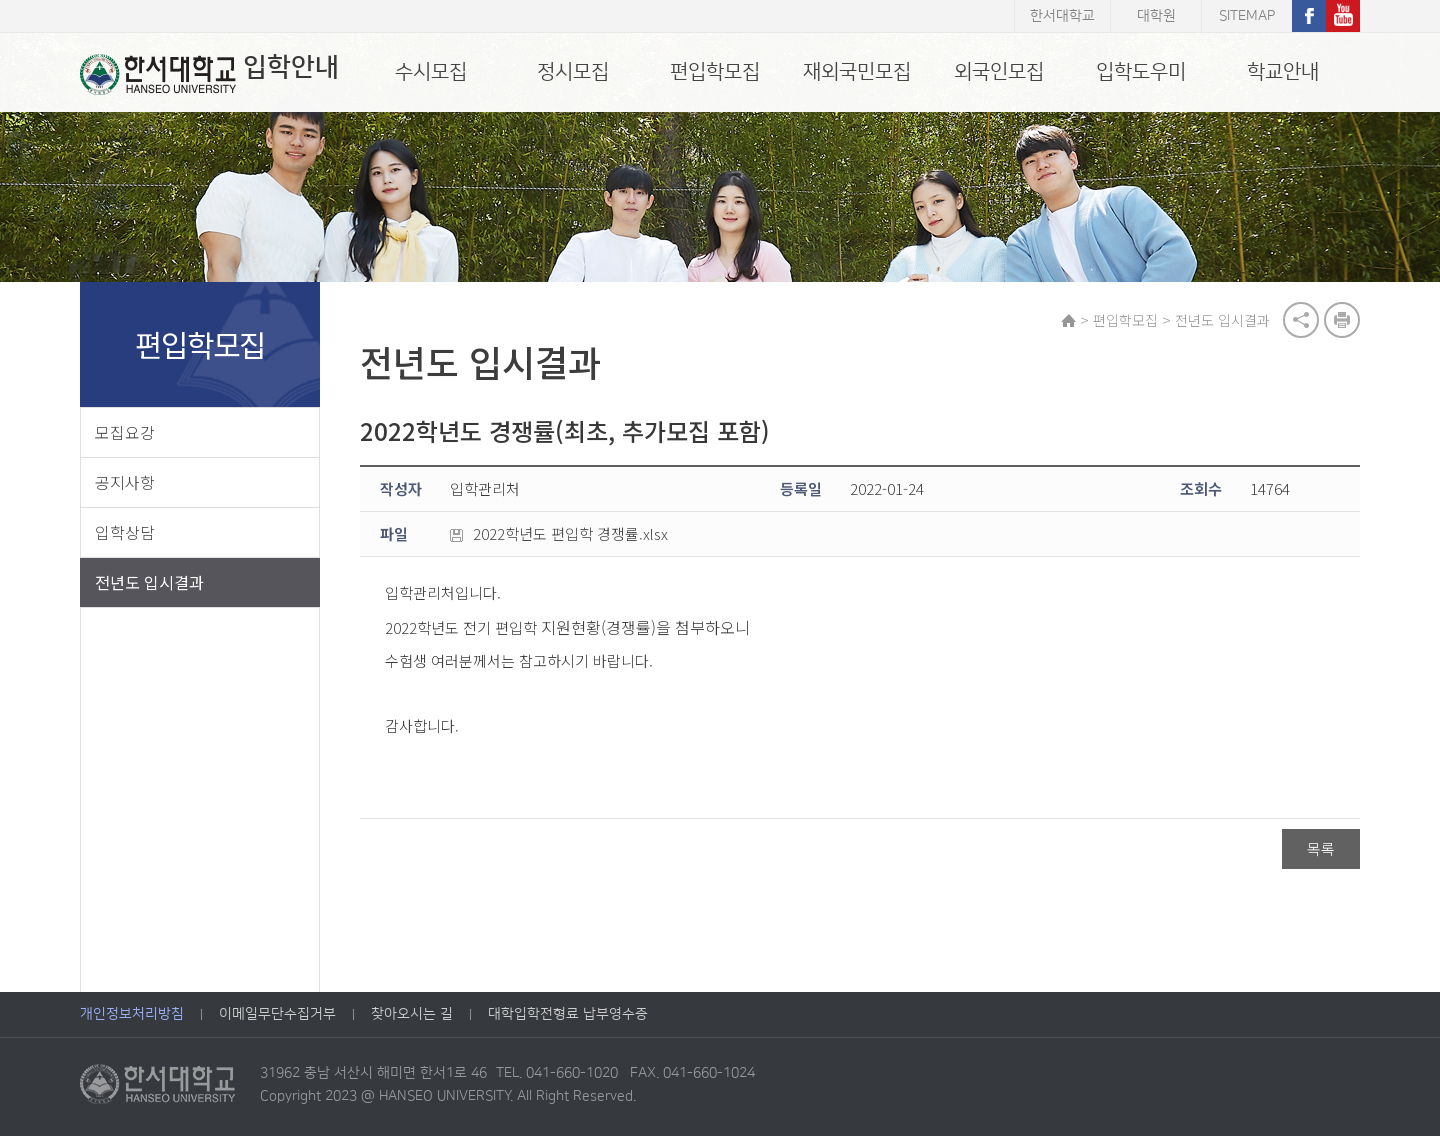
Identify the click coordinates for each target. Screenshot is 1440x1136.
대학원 (1156, 16)
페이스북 (1309, 16)
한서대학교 (1062, 16)
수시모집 (431, 72)
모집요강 (125, 432)
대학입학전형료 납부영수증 (568, 1014)
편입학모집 (715, 72)
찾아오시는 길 (412, 1014)
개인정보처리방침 (132, 1014)
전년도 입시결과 (149, 582)
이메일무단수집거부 (277, 1014)
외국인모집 (999, 72)
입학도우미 (1141, 72)
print (1342, 320)
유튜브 (1343, 16)
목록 (1321, 848)
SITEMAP (1247, 16)
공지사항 (125, 482)
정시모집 (573, 72)
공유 (1301, 320)
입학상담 (125, 532)
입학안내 (209, 74)
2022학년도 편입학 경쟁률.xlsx (559, 534)
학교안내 (1283, 72)
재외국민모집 (857, 72)
